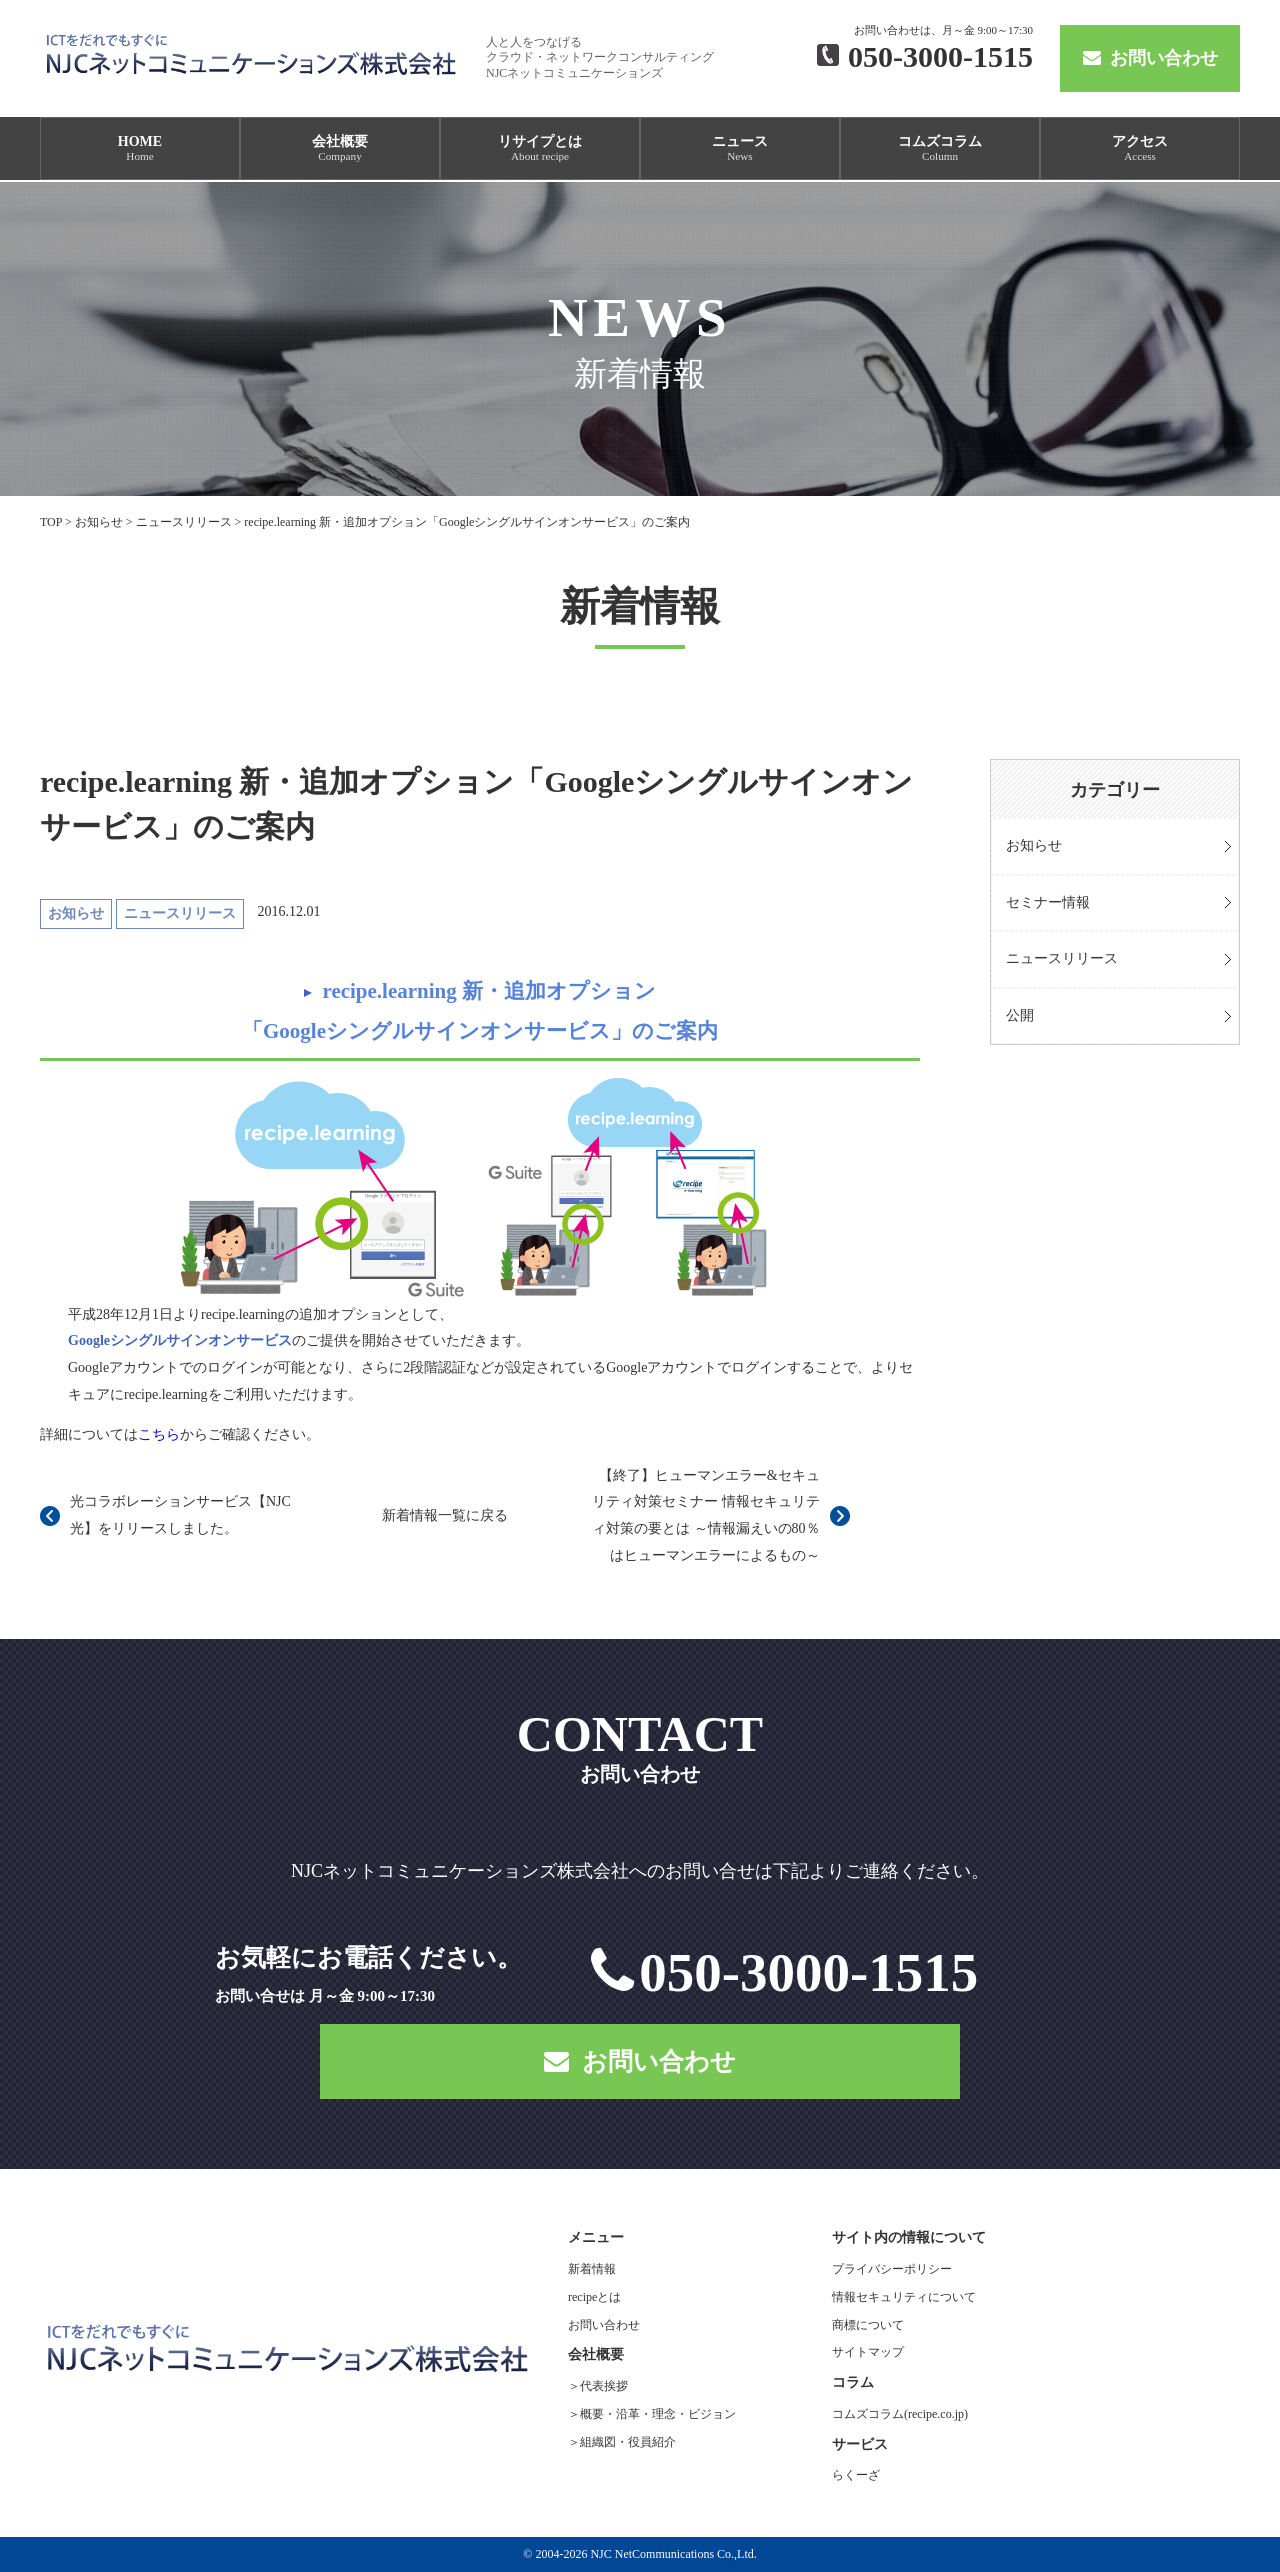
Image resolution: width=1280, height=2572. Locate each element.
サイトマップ (868, 2352)
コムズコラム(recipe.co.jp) (900, 2414)
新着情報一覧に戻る (445, 1515)
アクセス (1140, 148)
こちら (159, 1434)
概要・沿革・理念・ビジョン (658, 2414)
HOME (140, 148)
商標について (868, 2325)
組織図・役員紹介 (628, 2442)
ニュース (740, 148)
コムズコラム (940, 148)
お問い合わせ (1150, 58)
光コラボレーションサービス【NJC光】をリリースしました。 (180, 1515)
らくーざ (856, 2475)
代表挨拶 (604, 2386)
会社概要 (340, 148)
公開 (1020, 1015)
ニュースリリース (1062, 958)
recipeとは (594, 2297)
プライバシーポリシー (892, 2269)
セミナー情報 (1048, 902)
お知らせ (1034, 845)
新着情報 (592, 2269)
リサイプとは (540, 148)
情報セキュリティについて (904, 2297)
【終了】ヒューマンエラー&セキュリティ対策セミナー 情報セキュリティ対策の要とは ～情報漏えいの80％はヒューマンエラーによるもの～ (706, 1515)
